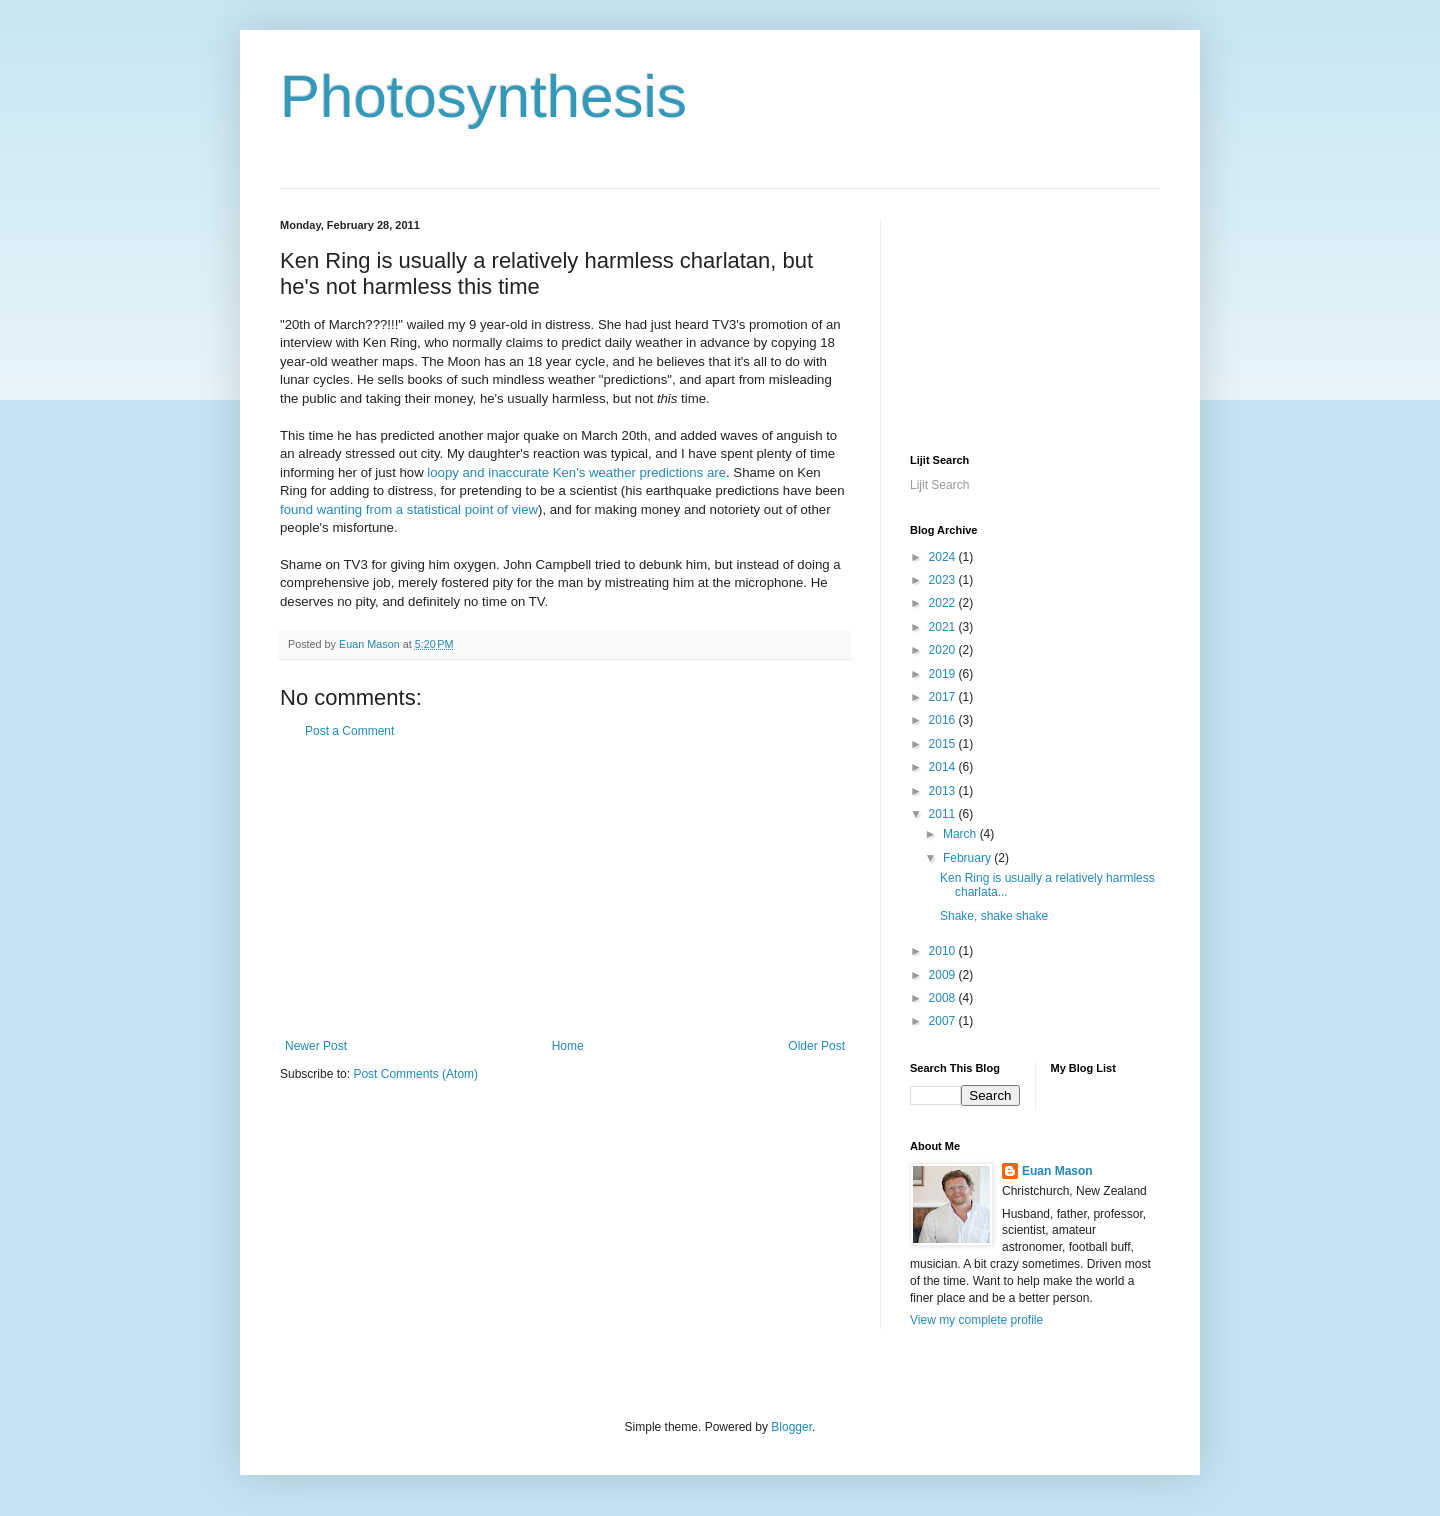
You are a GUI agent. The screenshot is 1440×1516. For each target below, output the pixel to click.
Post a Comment (349, 731)
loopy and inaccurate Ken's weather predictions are (576, 472)
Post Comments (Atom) (415, 1074)
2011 (944, 814)
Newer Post (316, 1046)
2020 (944, 650)
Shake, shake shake (994, 916)
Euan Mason (1057, 1171)
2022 (944, 603)
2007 (944, 1021)
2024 (944, 557)
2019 (944, 674)
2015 (944, 744)
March (961, 834)
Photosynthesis (483, 96)
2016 (944, 720)
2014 (944, 767)
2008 (944, 998)
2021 (944, 627)
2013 (944, 791)
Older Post (816, 1046)
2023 (944, 580)
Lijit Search (939, 485)
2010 (944, 951)
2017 (944, 697)
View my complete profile (976, 1320)
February (968, 858)
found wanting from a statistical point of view (409, 509)
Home (568, 1046)
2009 (944, 975)
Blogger (791, 1427)
